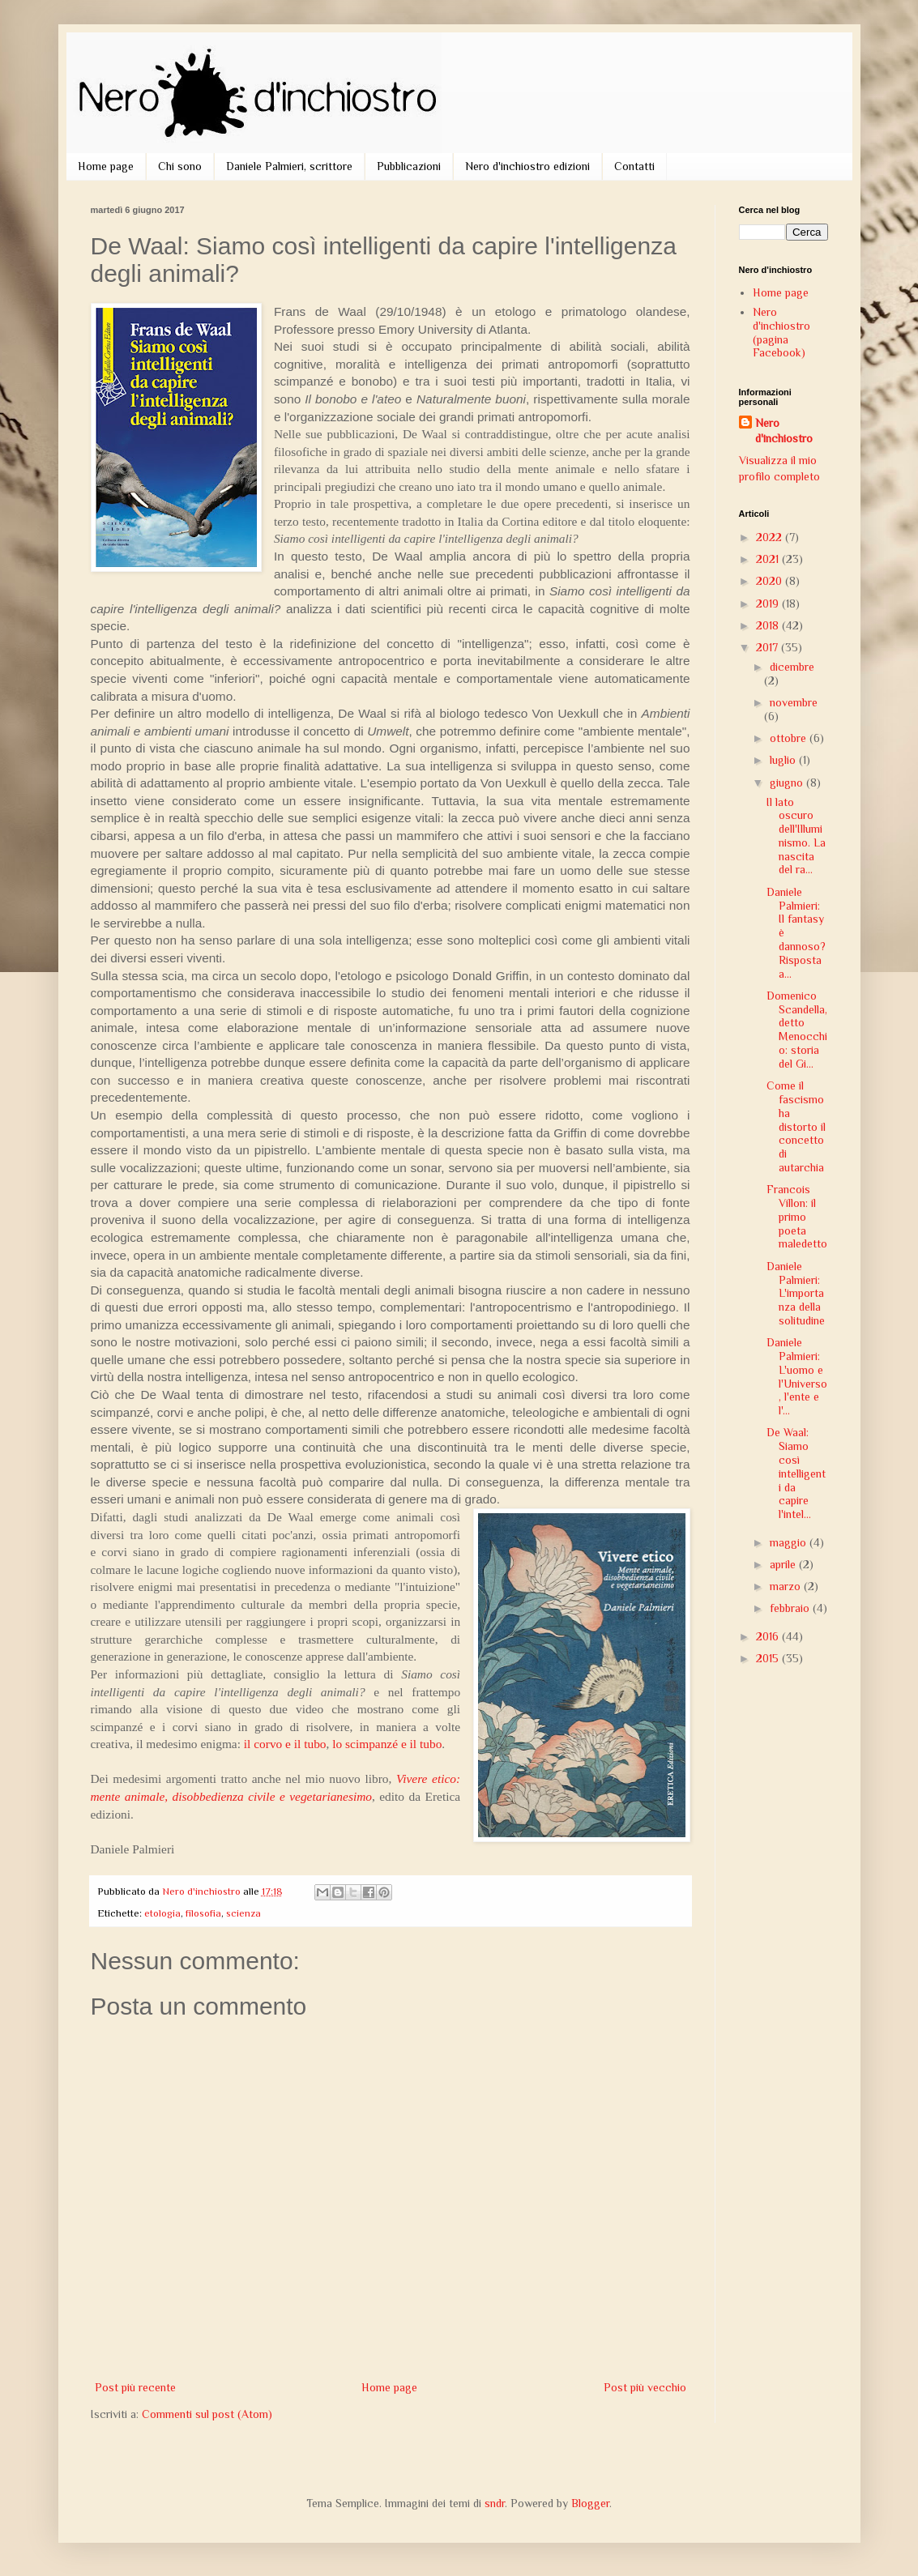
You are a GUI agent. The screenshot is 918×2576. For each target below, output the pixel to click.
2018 (769, 625)
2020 (770, 580)
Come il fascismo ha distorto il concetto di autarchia (796, 1126)
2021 (769, 558)
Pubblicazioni (409, 166)
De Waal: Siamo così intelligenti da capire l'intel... (796, 1473)
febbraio (791, 1607)
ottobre (789, 737)
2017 (768, 647)
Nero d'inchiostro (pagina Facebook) (781, 332)
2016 (769, 1636)
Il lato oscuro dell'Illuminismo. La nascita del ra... (796, 835)
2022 (770, 537)
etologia (162, 1913)
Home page (106, 166)
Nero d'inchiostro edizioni (527, 166)
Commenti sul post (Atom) (207, 2414)
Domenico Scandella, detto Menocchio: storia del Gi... (796, 1029)
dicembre (792, 666)
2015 (769, 1658)
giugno (788, 782)
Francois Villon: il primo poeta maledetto (796, 1216)
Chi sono (180, 166)
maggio (789, 1542)
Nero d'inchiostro (784, 431)
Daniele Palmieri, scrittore (289, 166)
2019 (769, 603)
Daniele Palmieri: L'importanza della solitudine (795, 1293)
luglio (784, 759)
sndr (495, 2503)
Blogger (590, 2503)
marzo (787, 1586)
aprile (784, 1564)
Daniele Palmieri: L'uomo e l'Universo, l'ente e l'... (796, 1376)
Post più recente (135, 2387)
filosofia (203, 1913)
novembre (794, 702)
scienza (243, 1913)
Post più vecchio (645, 2387)
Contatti (634, 166)
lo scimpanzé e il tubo (387, 1744)
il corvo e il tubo (285, 1744)
